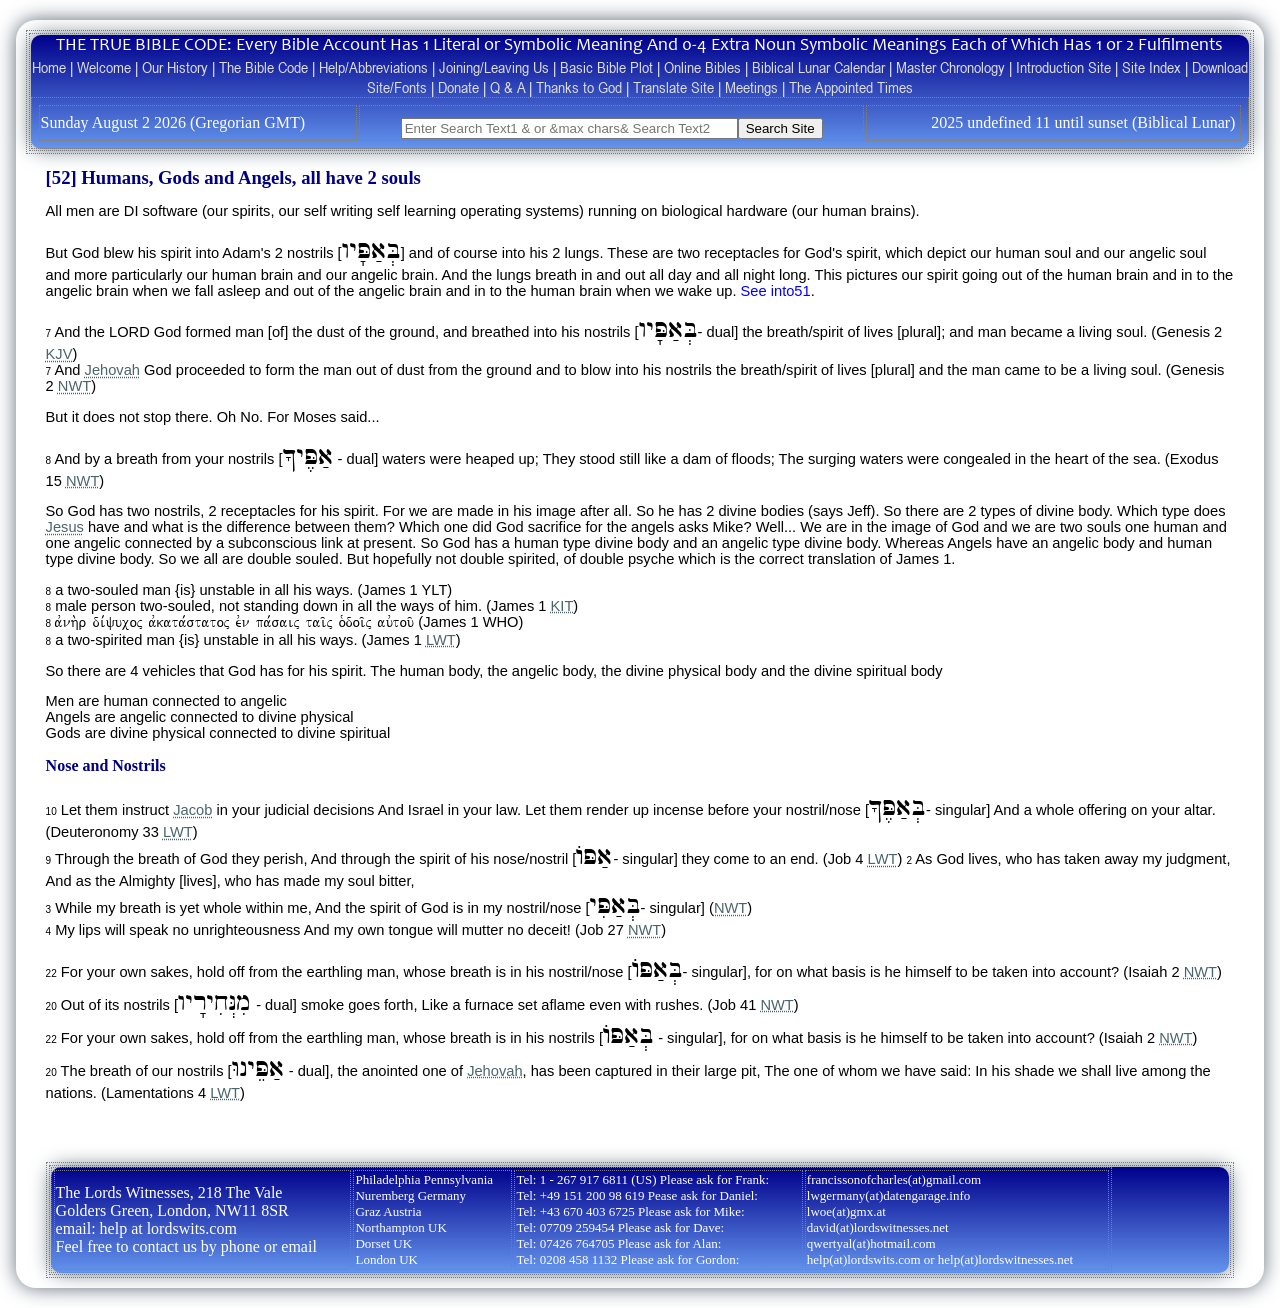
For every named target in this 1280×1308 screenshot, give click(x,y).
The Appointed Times (851, 87)
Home (49, 67)
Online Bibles (702, 67)
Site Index (1151, 67)
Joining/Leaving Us (494, 67)
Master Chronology (950, 67)
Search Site (780, 128)
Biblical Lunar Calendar (818, 67)
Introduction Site (1063, 67)
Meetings (751, 87)
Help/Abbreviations (373, 67)
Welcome (104, 67)
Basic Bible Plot (606, 67)
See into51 (776, 291)
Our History (175, 67)
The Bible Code (263, 67)
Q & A (507, 87)
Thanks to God (579, 87)
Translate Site (673, 87)
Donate (458, 87)
